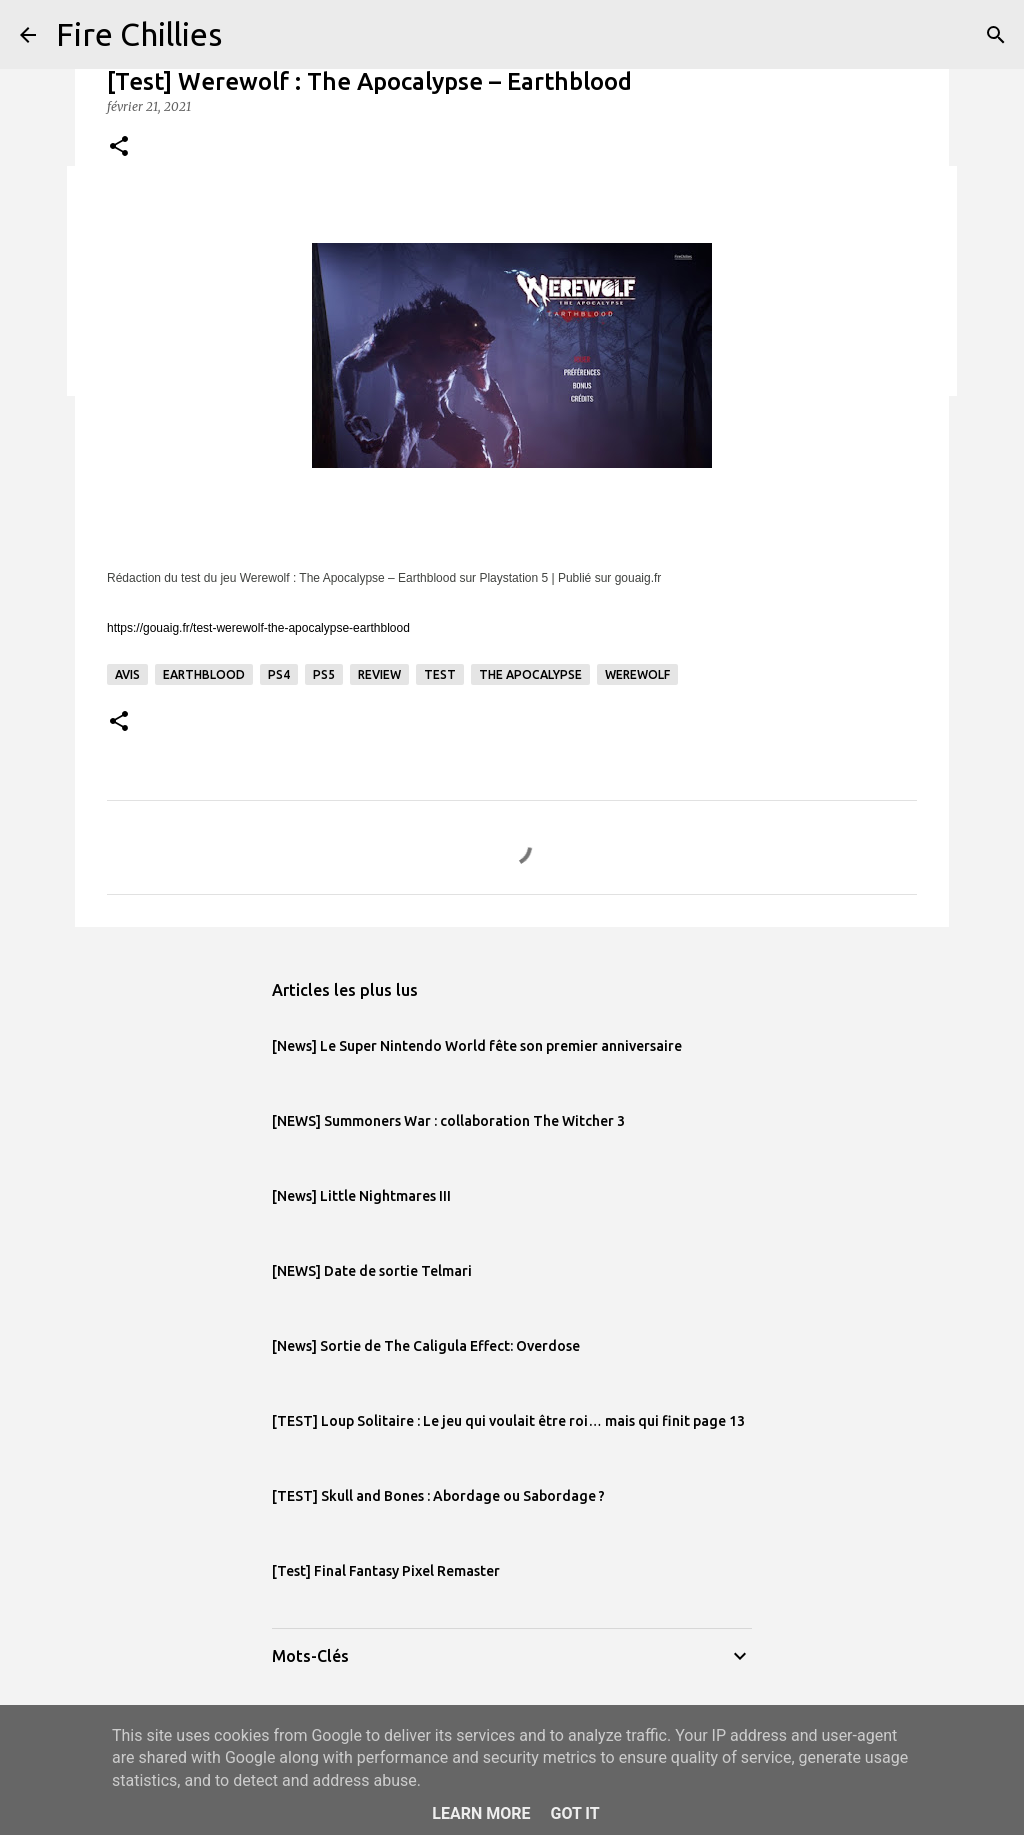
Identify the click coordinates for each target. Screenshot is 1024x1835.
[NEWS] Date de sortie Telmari (372, 1271)
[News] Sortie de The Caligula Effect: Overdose (426, 1346)
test (440, 674)
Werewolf (637, 674)
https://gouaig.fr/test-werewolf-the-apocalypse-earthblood (258, 628)
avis (127, 674)
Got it (574, 1813)
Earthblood (204, 674)
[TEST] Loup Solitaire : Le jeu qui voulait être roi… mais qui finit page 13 (508, 1421)
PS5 (324, 674)
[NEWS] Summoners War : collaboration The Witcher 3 (448, 1121)
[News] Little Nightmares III (361, 1196)
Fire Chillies (139, 34)
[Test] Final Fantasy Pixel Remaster (386, 1571)
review (379, 674)
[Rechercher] (996, 35)
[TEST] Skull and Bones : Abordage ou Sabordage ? (438, 1496)
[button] (119, 147)
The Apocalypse (530, 674)
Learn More (481, 1813)
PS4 (279, 674)
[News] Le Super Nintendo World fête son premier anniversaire (477, 1046)
